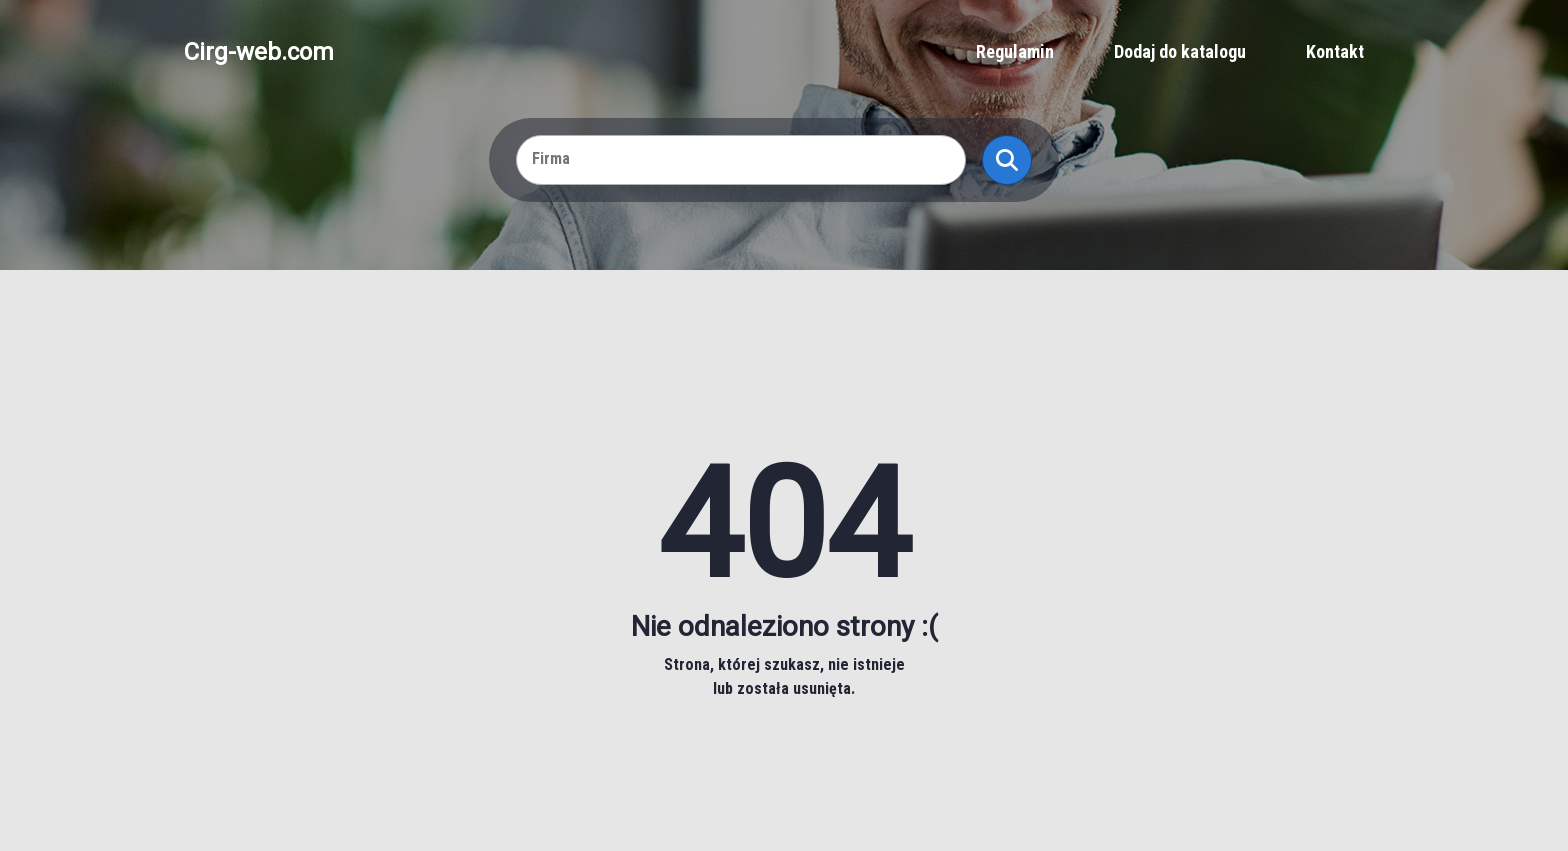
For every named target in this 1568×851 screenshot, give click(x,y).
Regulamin (1015, 51)
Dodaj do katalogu (1180, 51)
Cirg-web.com (259, 52)
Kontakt (1335, 51)
